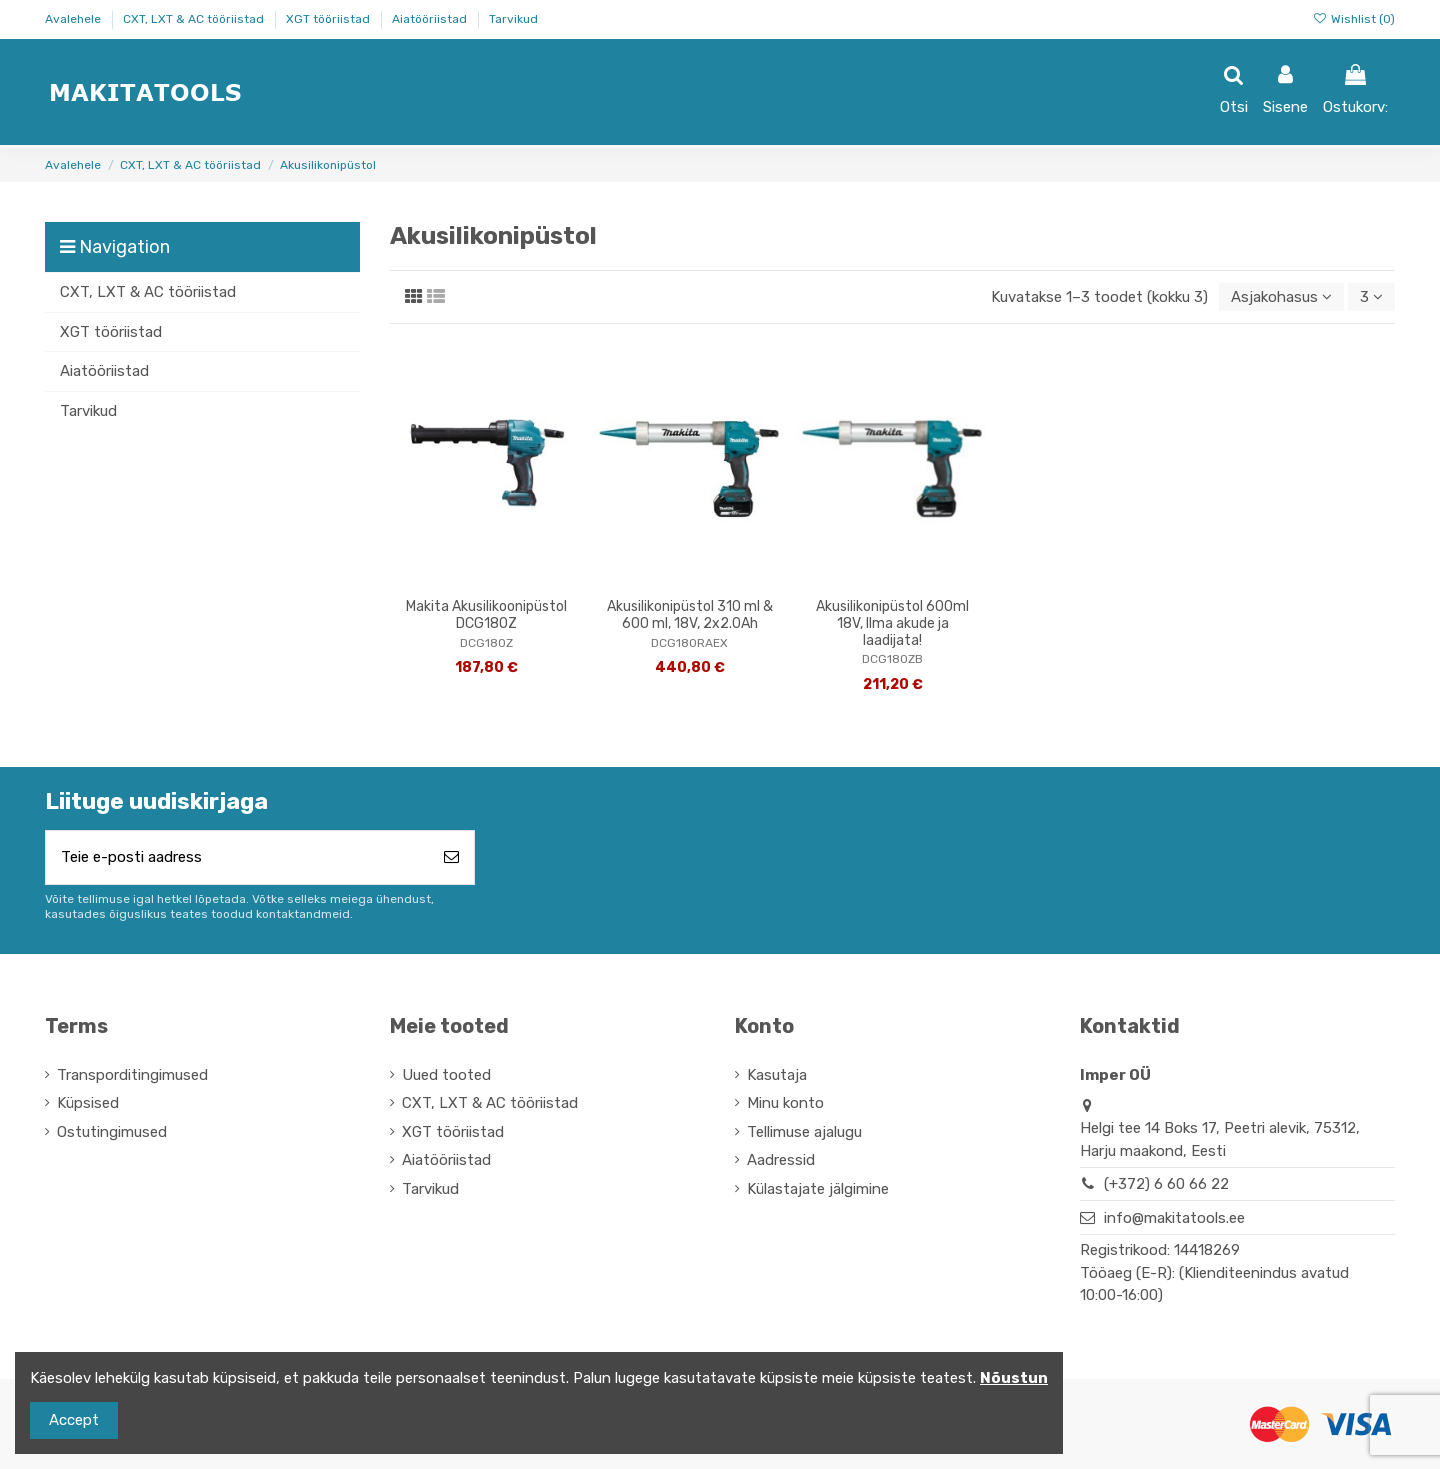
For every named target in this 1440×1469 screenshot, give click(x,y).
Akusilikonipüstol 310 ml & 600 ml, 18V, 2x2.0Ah (690, 615)
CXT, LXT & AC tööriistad (195, 19)
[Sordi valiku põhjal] (1281, 297)
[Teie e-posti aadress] (237, 857)
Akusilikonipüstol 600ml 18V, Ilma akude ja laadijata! (892, 623)
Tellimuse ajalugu (804, 1132)
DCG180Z (486, 643)
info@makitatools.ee (1174, 1218)
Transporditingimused (132, 1075)
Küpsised (88, 1103)
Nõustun (1014, 1378)
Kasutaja (777, 1075)
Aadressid (781, 1160)
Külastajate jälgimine (818, 1189)
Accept (74, 1420)
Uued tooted (446, 1075)
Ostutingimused (112, 1132)
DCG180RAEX (689, 643)
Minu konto (785, 1103)
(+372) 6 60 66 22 (1166, 1184)
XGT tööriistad (329, 19)
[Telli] (451, 857)
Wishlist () (1354, 19)
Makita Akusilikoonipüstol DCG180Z (486, 615)
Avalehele (74, 19)
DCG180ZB (892, 659)
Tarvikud (513, 19)
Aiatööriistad (431, 19)
